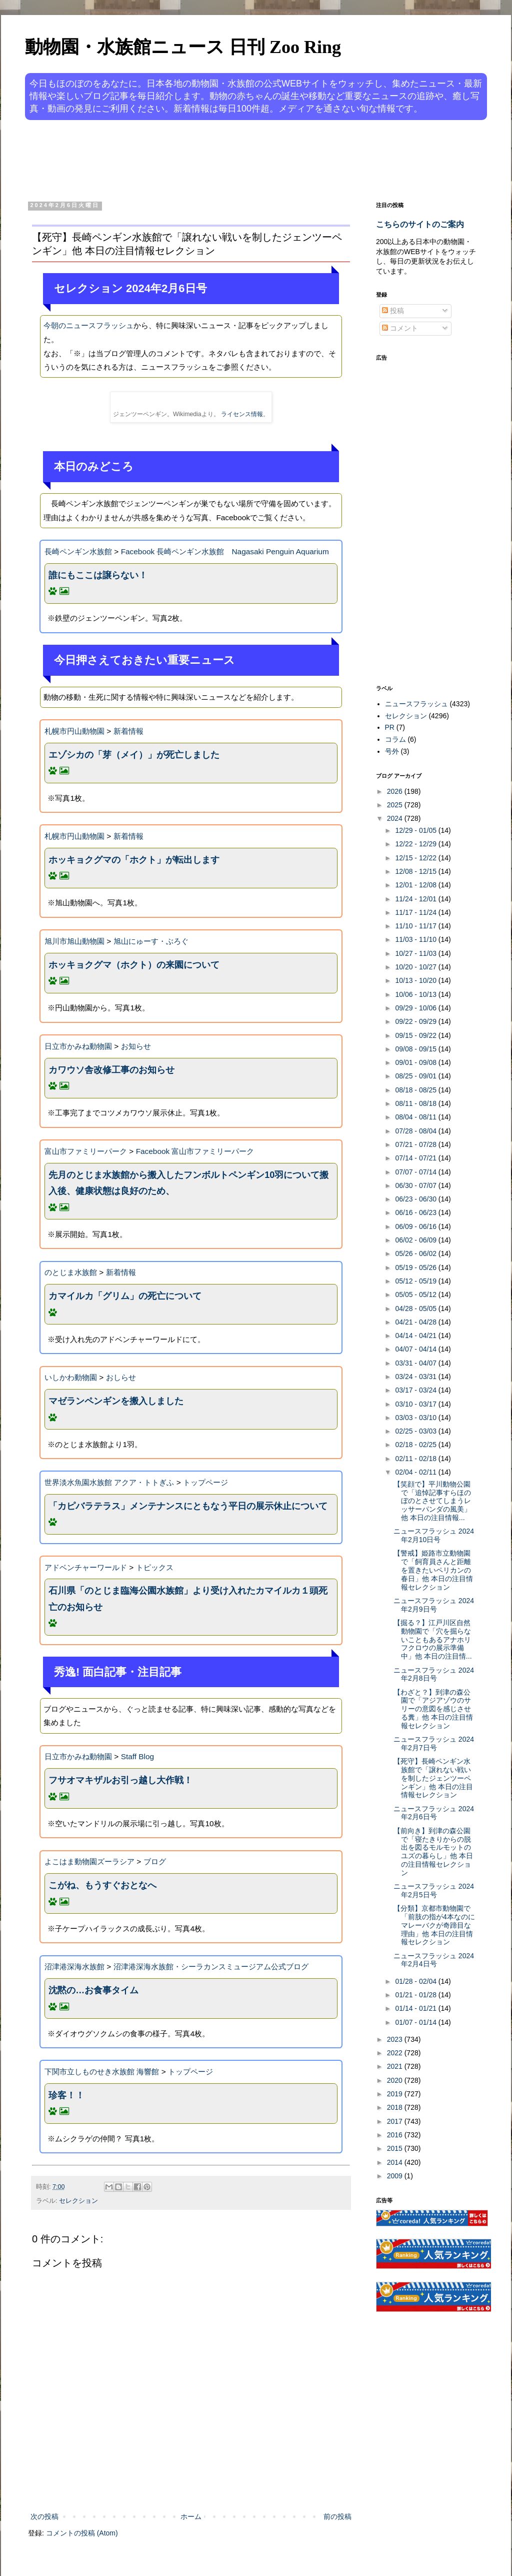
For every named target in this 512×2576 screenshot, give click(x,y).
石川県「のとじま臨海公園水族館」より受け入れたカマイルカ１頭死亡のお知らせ (188, 1599)
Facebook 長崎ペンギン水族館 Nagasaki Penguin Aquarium (225, 551)
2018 (395, 2107)
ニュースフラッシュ (416, 704)
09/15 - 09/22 (416, 1035)
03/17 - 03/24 (416, 1390)
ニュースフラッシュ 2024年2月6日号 (434, 1813)
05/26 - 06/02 (416, 1253)
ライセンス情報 (242, 414)
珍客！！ (66, 2095)
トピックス (155, 1567)
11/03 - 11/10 (416, 939)
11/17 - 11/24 (416, 912)
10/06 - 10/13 (416, 994)
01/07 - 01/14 (416, 2022)
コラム (395, 739)
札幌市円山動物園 (74, 731)
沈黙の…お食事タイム (93, 1990)
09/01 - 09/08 (416, 1062)
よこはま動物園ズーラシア (89, 1861)
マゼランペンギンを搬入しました (116, 1401)
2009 (395, 2176)
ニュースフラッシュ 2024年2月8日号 (434, 1674)
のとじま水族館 (70, 1272)
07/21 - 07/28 (416, 1144)
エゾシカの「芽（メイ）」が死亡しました (134, 755)
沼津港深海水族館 (74, 1966)
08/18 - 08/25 (416, 1090)
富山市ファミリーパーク (85, 1151)
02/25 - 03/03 (416, 1431)
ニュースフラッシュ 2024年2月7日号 (434, 1743)
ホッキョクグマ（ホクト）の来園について (134, 965)
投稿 (393, 311)
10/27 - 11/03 (416, 953)
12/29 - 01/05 (416, 830)
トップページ (205, 1482)
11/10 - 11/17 (416, 926)
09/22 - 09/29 (416, 1021)
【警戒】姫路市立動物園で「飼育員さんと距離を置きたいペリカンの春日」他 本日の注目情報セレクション (433, 1570)
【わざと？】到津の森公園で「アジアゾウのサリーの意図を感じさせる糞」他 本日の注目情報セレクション (433, 1709)
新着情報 (129, 731)
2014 (395, 2162)
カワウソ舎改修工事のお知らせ (111, 1070)
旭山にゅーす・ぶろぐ (151, 941)
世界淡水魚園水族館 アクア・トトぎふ (109, 1482)
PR (389, 727)
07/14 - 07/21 (416, 1158)
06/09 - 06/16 (416, 1226)
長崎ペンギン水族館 (78, 551)
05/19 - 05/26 (416, 1267)
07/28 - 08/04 (416, 1131)
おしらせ (121, 1377)
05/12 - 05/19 (416, 1281)
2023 (395, 2039)
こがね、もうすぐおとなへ (102, 1885)
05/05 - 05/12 (416, 1295)
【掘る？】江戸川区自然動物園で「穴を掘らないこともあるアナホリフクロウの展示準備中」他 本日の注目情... (433, 1639)
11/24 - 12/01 (416, 899)
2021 (395, 2066)
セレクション (78, 2200)
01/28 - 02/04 (416, 1981)
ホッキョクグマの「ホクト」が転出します (134, 860)
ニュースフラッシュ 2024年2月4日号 (434, 1960)
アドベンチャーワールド (85, 1567)
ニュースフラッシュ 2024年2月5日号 (434, 1890)
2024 (395, 818)
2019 (395, 2094)
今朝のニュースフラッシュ (89, 325)
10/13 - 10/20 (416, 980)
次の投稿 (44, 2516)
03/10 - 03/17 (416, 1404)
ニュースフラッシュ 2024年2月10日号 (434, 1535)
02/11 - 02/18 (416, 1459)
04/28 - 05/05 (416, 1309)
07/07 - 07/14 (416, 1172)
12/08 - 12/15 (416, 871)
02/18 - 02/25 (416, 1445)
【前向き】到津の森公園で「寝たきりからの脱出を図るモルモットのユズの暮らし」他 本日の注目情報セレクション (433, 1852)
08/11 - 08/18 (416, 1103)
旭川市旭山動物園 (74, 941)
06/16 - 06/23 (416, 1212)
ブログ (155, 1861)
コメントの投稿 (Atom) (82, 2533)
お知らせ (136, 1046)
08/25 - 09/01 (416, 1076)
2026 (395, 791)
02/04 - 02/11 (416, 1472)
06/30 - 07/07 (416, 1185)
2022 (395, 2053)
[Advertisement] (218, 159)
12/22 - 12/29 (416, 844)
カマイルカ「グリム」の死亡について (125, 1296)
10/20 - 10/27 (416, 967)
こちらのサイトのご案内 (420, 224)
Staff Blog (137, 1756)
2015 (395, 2148)
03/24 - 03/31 (416, 1377)
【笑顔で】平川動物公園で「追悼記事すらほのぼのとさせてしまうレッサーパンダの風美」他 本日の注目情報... (432, 1501)
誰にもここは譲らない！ (98, 575)
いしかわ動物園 (70, 1377)
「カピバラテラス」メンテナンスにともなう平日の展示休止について (188, 1506)
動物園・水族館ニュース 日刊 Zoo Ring (183, 47)
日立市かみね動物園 (78, 1046)
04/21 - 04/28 (416, 1322)
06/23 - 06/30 (416, 1199)
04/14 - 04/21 (416, 1336)
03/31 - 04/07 (416, 1363)
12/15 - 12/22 (416, 858)
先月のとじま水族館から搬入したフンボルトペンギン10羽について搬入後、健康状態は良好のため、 (188, 1183)
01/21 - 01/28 (416, 1995)
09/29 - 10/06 (416, 1008)
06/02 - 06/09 (416, 1240)
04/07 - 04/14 (416, 1349)
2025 (395, 805)
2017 (395, 2121)
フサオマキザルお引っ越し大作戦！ (120, 1780)
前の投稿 (338, 2516)
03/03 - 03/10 (416, 1418)
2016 (395, 2135)
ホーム (191, 2516)
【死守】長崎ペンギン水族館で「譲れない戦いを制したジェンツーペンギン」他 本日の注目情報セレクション (433, 1778)
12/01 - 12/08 (416, 885)
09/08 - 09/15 (416, 1049)
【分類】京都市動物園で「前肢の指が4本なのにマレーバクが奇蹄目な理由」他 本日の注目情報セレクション (434, 1925)
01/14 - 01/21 (416, 2008)
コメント (400, 328)
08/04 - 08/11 (416, 1117)
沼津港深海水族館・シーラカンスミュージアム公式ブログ (211, 1966)
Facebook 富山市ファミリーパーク (195, 1151)
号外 (392, 751)
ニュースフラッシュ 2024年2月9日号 (434, 1605)
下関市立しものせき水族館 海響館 (101, 2071)
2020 (395, 2080)
